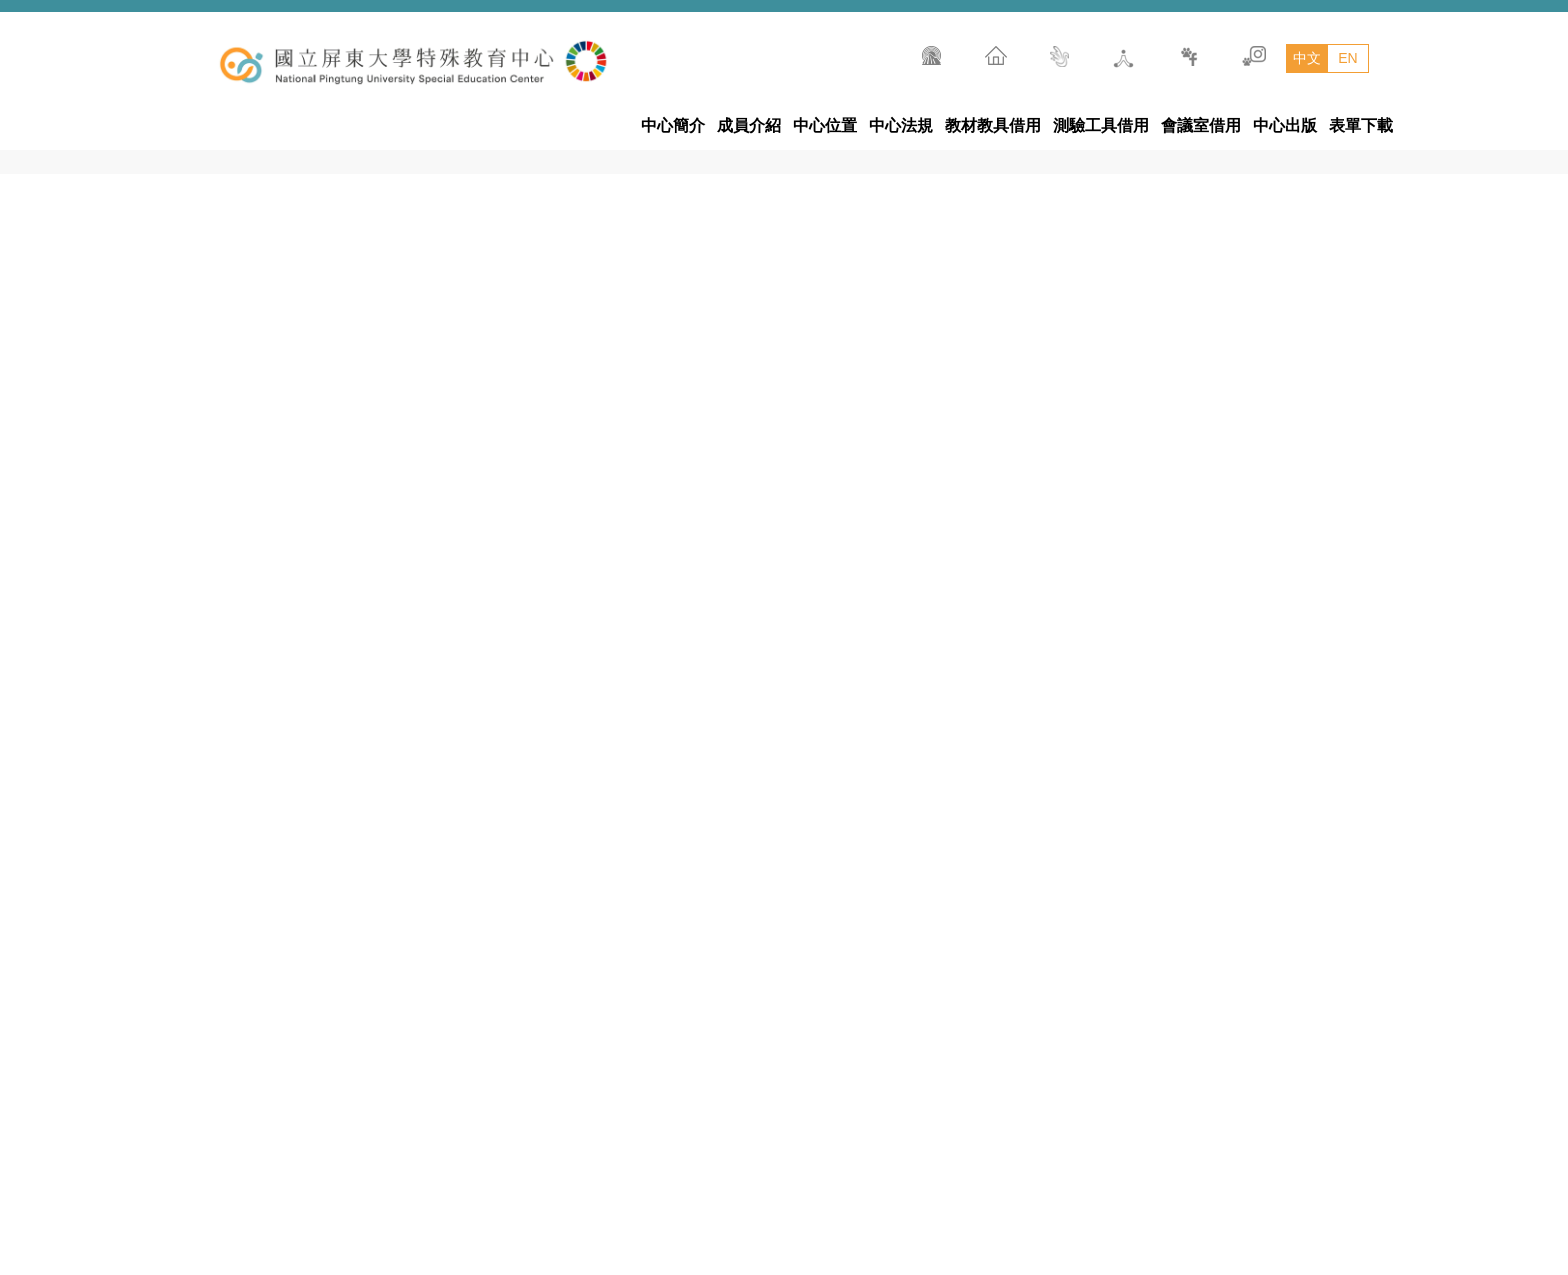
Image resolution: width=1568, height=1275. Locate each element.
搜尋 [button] (1402, 38)
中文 (1307, 58)
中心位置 (825, 125)
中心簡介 (673, 125)
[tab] (1193, 630)
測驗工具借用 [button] (1101, 125)
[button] (1358, 862)
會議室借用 (1201, 125)
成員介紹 (749, 125)
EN (1347, 58)
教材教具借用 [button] (993, 125)
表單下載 (1361, 125)
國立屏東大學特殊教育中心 (784, 1182)
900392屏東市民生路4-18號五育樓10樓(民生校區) (927, 1230)
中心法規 (901, 125)
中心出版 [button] (1285, 125)
